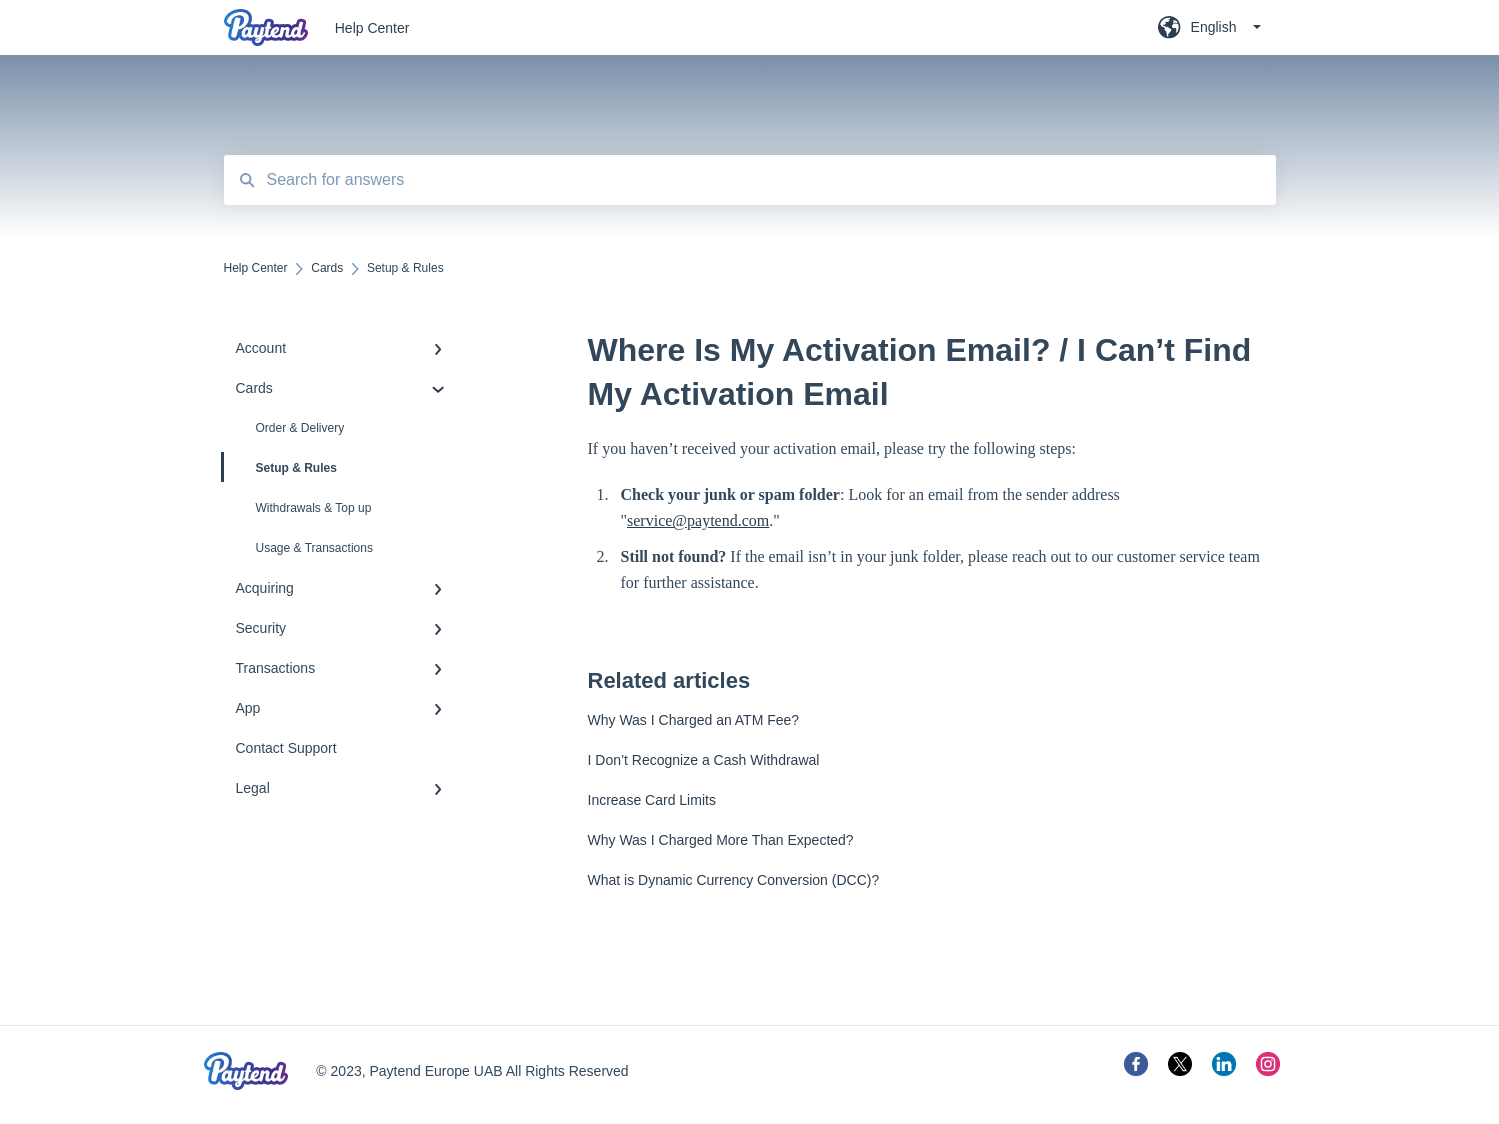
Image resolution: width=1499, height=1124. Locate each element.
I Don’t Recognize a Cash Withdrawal (704, 760)
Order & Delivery (300, 428)
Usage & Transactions (314, 548)
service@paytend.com (698, 520)
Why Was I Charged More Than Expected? (721, 840)
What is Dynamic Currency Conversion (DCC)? (734, 880)
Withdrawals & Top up (314, 508)
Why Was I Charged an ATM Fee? (694, 720)
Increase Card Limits (652, 800)
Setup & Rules (280, 467)
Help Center (372, 28)
